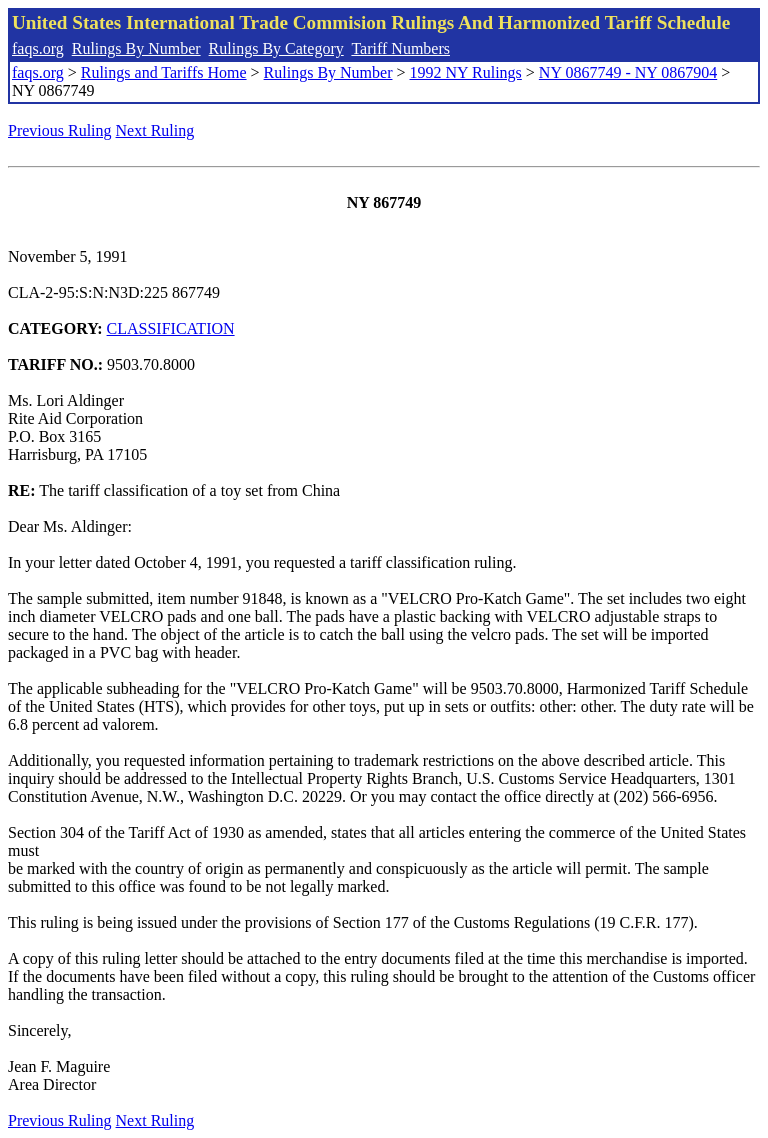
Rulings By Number (136, 48)
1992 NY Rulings (466, 72)
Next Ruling (155, 130)
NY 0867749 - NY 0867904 (628, 72)
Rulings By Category (276, 48)
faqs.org (38, 48)
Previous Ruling (60, 130)
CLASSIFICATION (171, 328)
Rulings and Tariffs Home (164, 72)
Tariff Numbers (400, 48)
